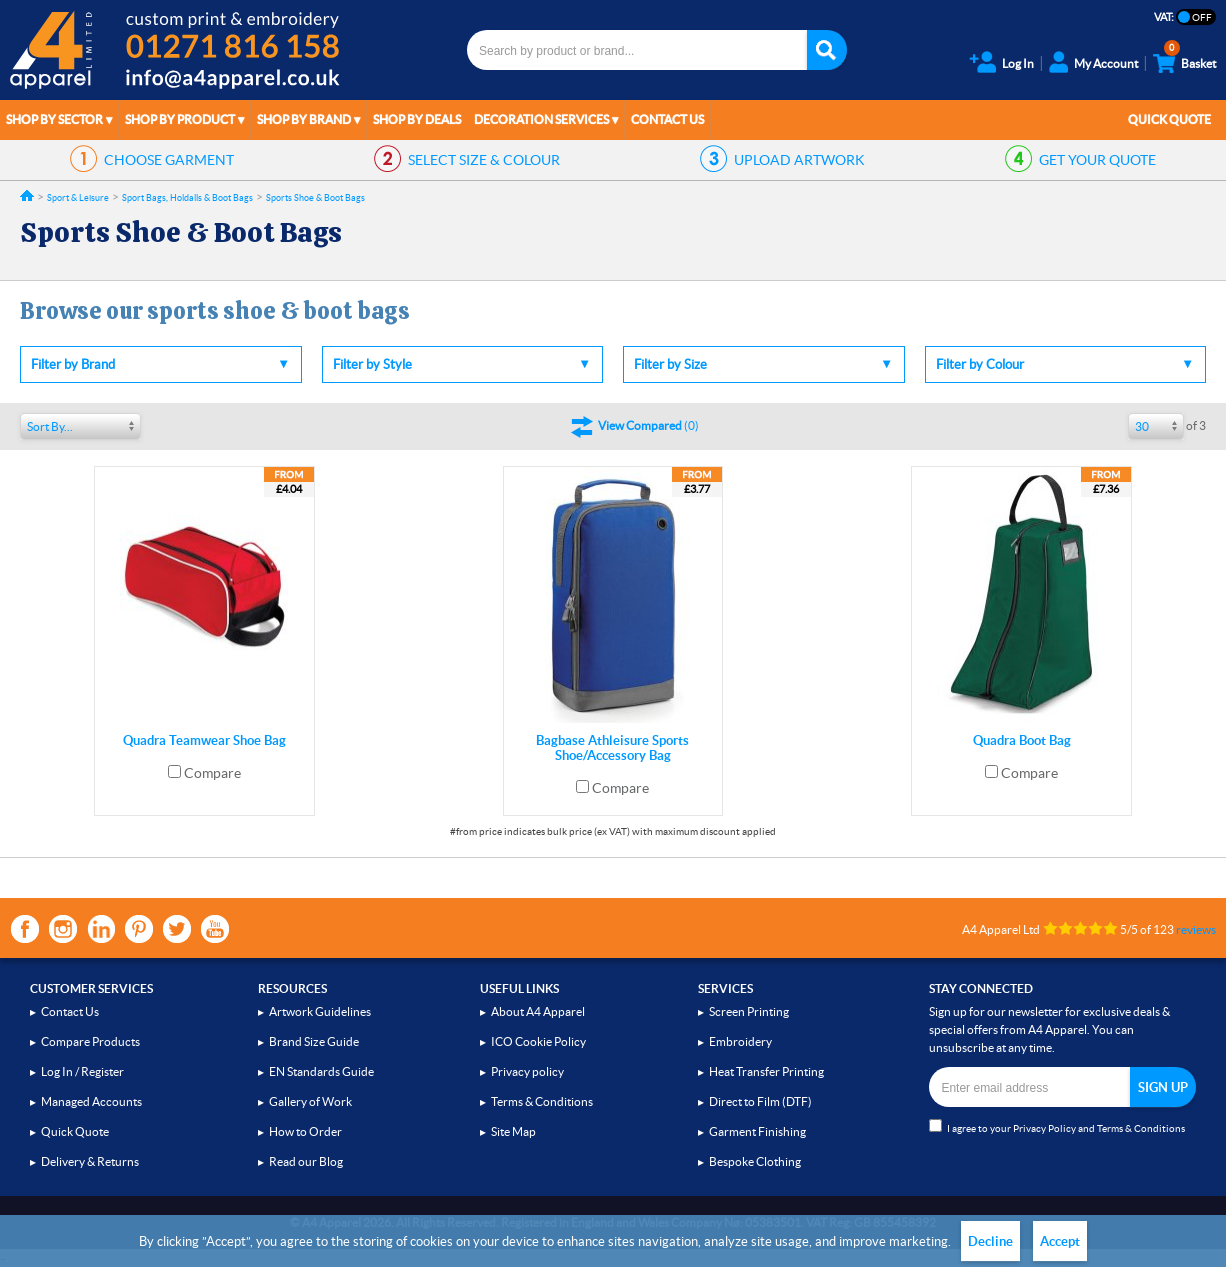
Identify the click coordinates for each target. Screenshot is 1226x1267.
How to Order (305, 1131)
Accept (1060, 1241)
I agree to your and (1057, 1126)
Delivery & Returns (90, 1161)
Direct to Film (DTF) (760, 1101)
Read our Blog (306, 1161)
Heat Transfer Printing (766, 1071)
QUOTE (1097, 160)
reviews (1196, 929)
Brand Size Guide (314, 1041)
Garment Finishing (757, 1131)
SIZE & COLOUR (484, 160)
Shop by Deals (417, 119)
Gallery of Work (310, 1101)
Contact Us (667, 119)
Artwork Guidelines (320, 1011)
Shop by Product (180, 119)
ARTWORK (799, 160)
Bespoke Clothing (755, 1161)
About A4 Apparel (538, 1011)
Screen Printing (749, 1011)
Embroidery (740, 1041)
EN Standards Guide (321, 1071)
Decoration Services (541, 119)
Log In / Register (82, 1071)
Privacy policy (527, 1071)
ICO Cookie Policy (538, 1041)
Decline (990, 1241)
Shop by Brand (304, 119)
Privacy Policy (1044, 1128)
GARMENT (169, 160)
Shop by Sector (54, 119)
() (648, 425)
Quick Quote (1169, 119)
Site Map (513, 1131)
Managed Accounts (91, 1101)
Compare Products (90, 1041)
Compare (212, 773)
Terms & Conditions (542, 1101)
